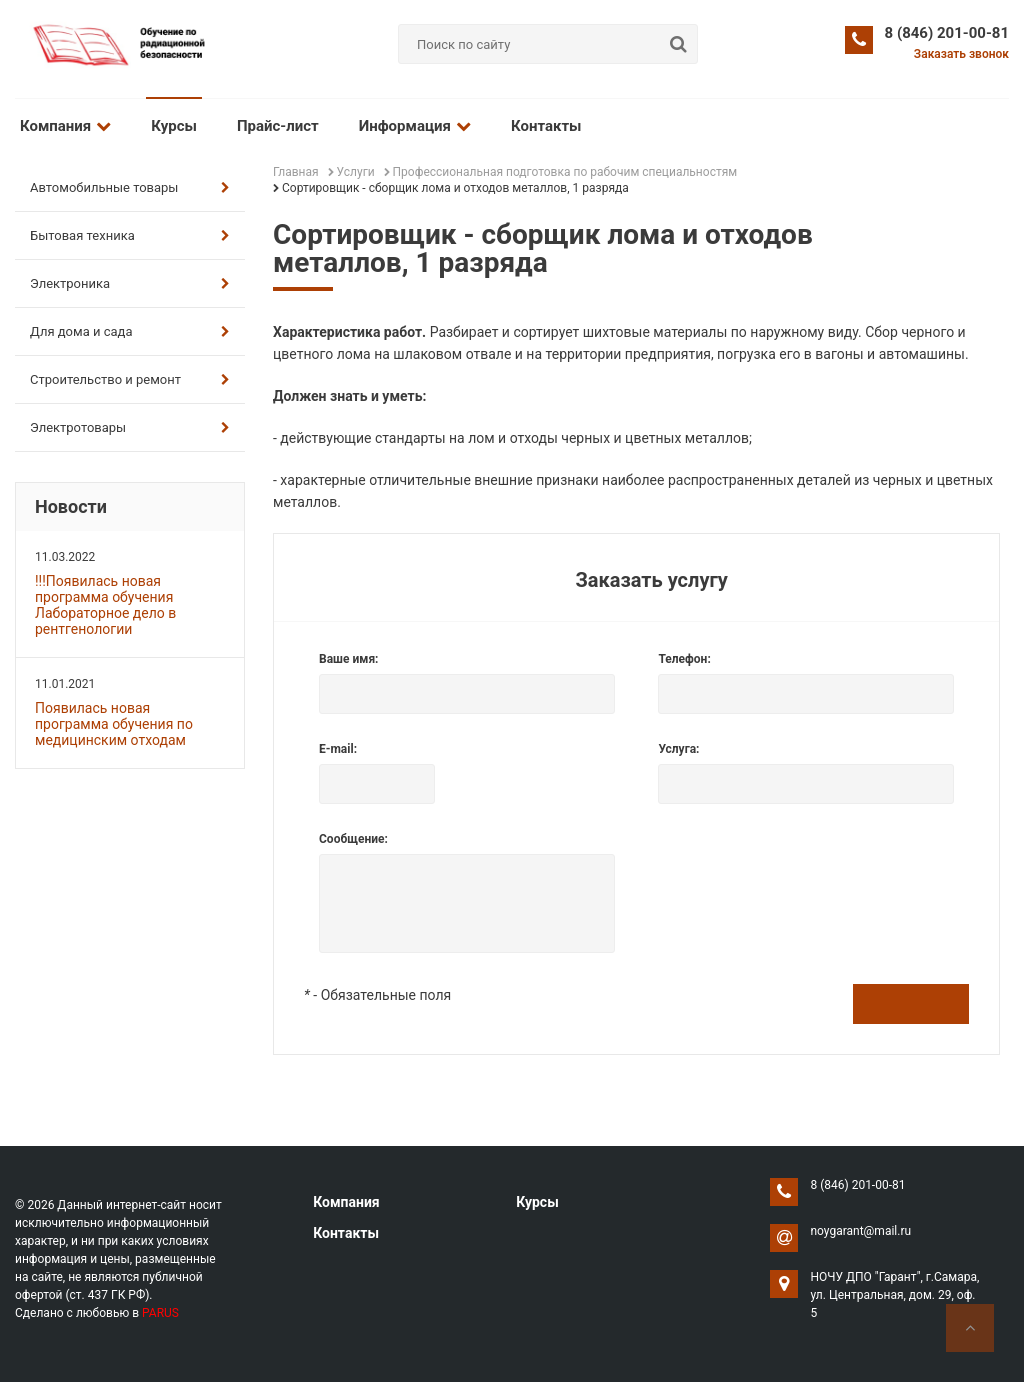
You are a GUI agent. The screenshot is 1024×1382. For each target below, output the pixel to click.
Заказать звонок (961, 54)
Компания (65, 126)
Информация (415, 126)
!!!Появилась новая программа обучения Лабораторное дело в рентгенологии (105, 605)
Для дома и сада (130, 331)
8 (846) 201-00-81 (947, 33)
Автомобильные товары (130, 187)
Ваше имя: (348, 659)
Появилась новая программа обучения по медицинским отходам (114, 724)
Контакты (546, 126)
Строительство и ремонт (130, 379)
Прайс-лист (278, 126)
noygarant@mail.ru (860, 1231)
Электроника (130, 283)
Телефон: (684, 659)
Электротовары (130, 427)
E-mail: (338, 749)
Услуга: (678, 749)
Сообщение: (353, 839)
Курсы (174, 126)
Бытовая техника (130, 235)
